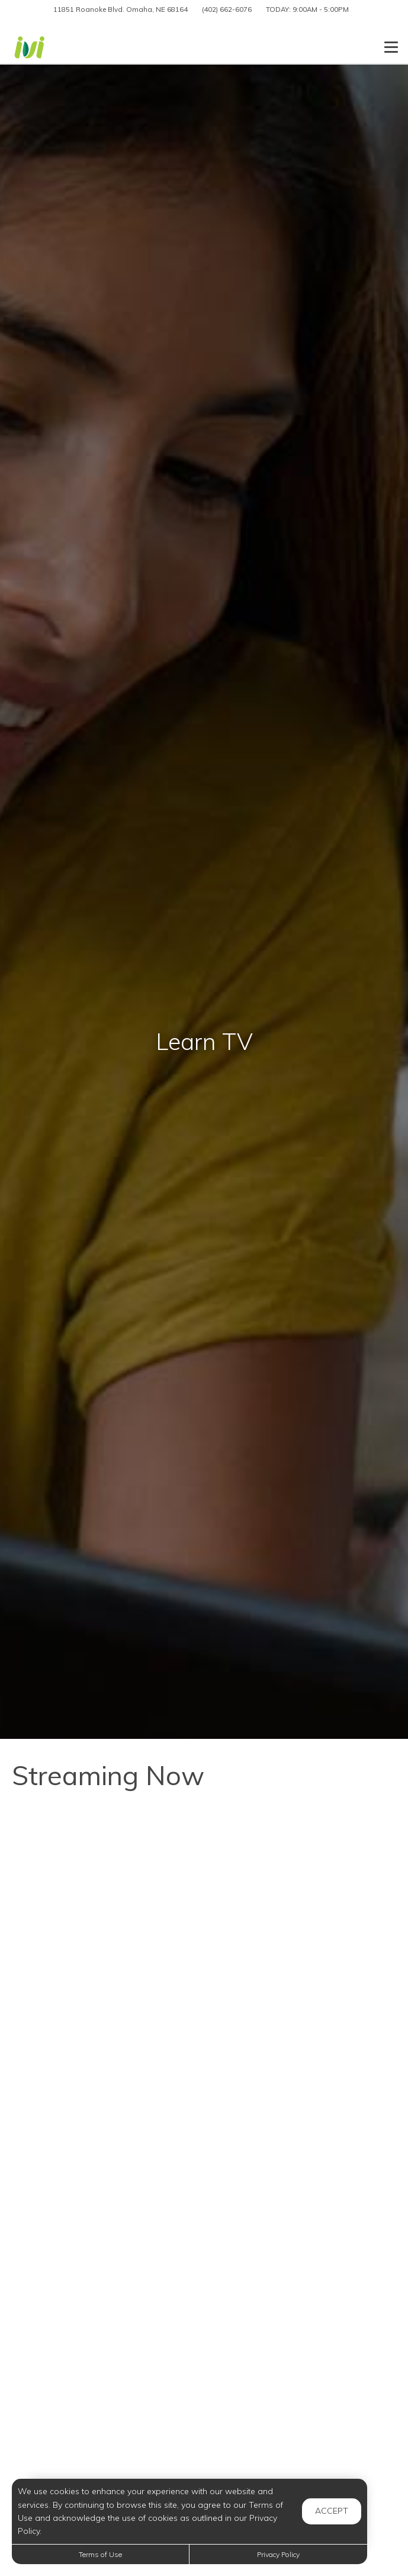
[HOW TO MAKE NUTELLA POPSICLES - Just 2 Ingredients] (204, 2120)
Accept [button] (331, 2510)
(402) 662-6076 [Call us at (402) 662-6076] (227, 9)
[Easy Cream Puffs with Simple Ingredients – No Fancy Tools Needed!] (204, 1871)
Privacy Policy (278, 2554)
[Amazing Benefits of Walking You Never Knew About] (204, 1995)
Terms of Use (100, 2554)
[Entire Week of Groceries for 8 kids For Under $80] (204, 2244)
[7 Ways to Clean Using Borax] (204, 2369)
